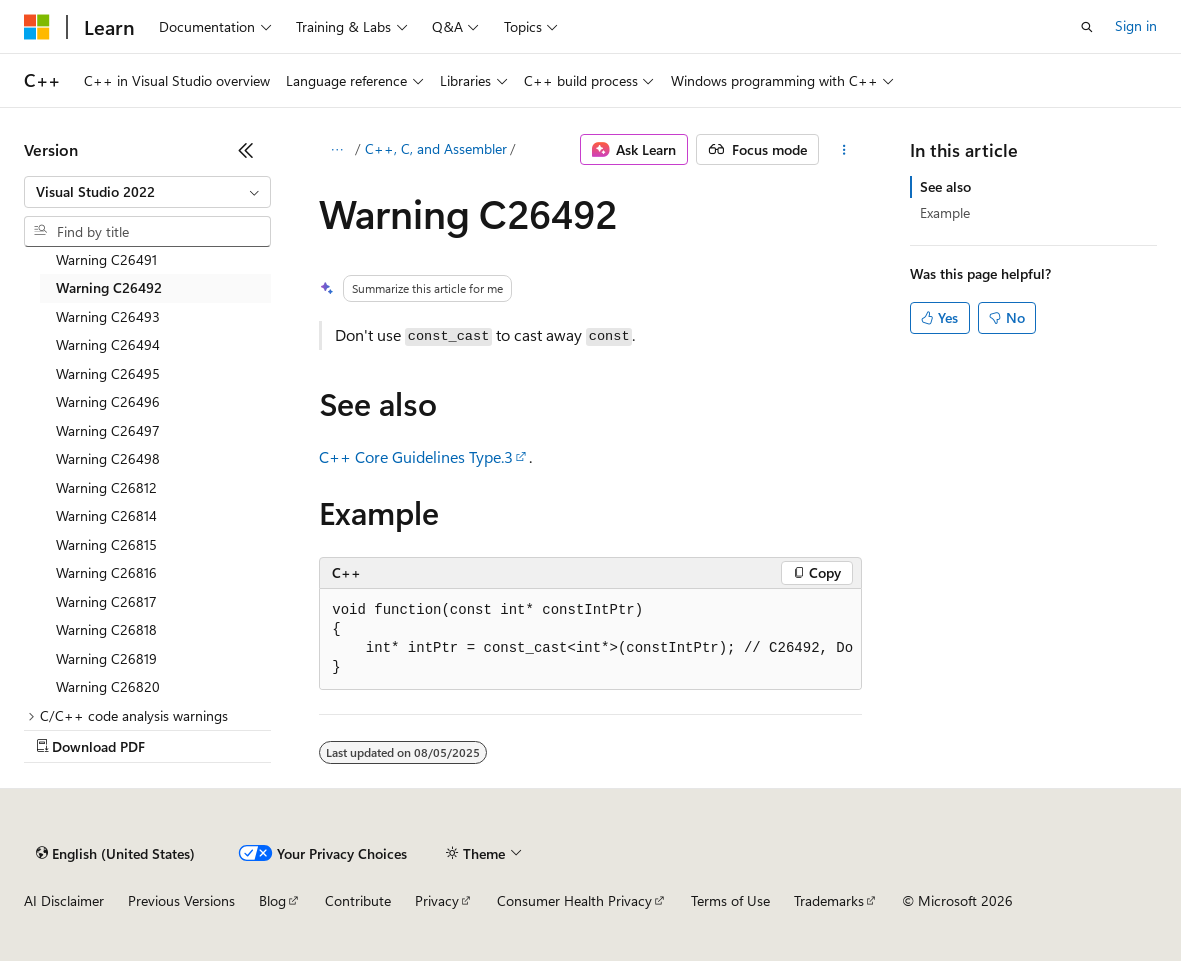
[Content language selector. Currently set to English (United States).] (115, 853)
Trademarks (829, 900)
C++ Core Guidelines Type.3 (416, 456)
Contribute (358, 900)
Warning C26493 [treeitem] (108, 316)
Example (945, 212)
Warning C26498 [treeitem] (108, 458)
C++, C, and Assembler (436, 148)
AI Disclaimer (64, 900)
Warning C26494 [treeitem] (108, 344)
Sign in (1136, 25)
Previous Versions (181, 900)
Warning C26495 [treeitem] (108, 373)
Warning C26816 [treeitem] (106, 572)
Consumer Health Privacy (574, 900)
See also (945, 186)
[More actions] (844, 150)
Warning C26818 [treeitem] (106, 629)
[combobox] (147, 192)
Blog (272, 900)
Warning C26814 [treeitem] (106, 515)
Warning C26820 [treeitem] (108, 686)
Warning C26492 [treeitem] (109, 287)
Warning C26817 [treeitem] (106, 601)
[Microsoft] (37, 27)
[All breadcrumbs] (336, 150)
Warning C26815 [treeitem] (106, 544)
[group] (590, 639)
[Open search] (1087, 27)
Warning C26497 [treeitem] (108, 430)
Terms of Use (730, 900)
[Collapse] (246, 150)
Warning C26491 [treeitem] (106, 259)
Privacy (437, 900)
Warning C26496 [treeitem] (108, 401)
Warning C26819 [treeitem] (106, 658)
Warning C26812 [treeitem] (106, 487)
